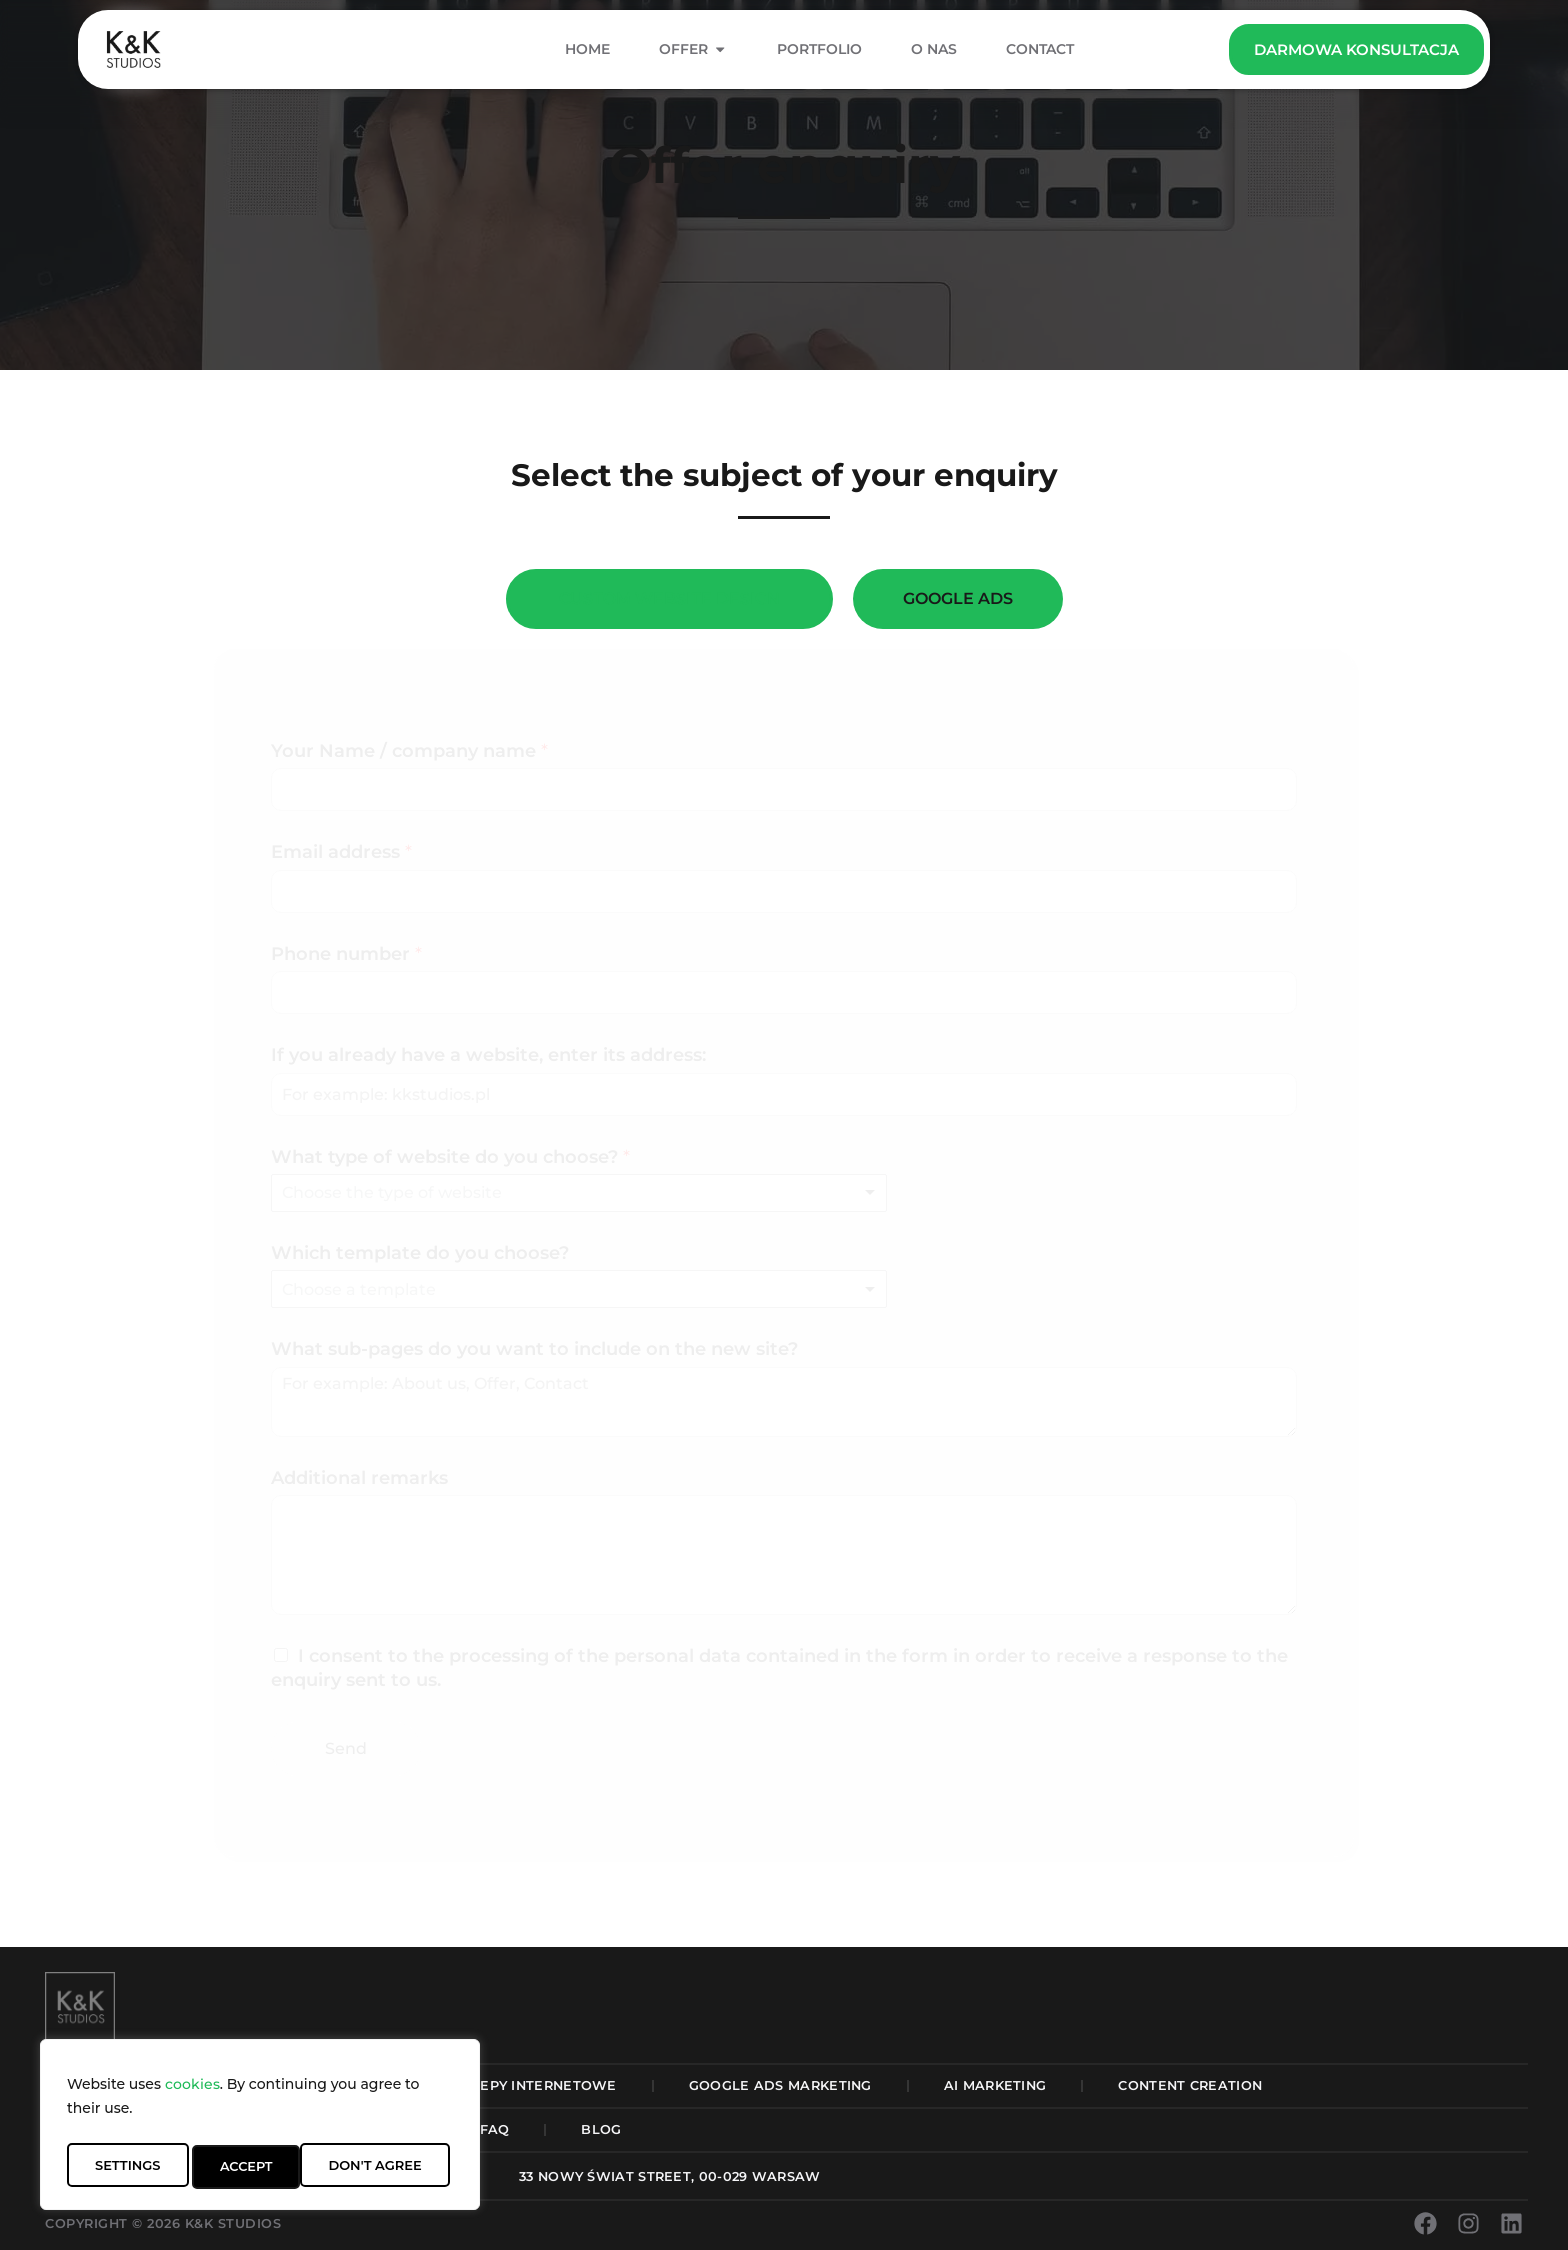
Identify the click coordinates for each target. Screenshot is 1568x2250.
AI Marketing (995, 2085)
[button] (670, 2177)
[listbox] (579, 1193)
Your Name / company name (409, 751)
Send (346, 1748)
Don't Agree (263, 2167)
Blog (601, 2129)
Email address (341, 852)
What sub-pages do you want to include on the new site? (534, 1349)
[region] (260, 2129)
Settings (126, 2167)
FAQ (495, 2129)
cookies (192, 2093)
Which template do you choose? (420, 1253)
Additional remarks (359, 1478)
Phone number (346, 954)
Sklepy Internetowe (535, 2085)
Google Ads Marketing (780, 2085)
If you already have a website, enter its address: (488, 1055)
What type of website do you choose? (450, 1156)
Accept (398, 2167)
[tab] (669, 599)
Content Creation (1190, 2085)
